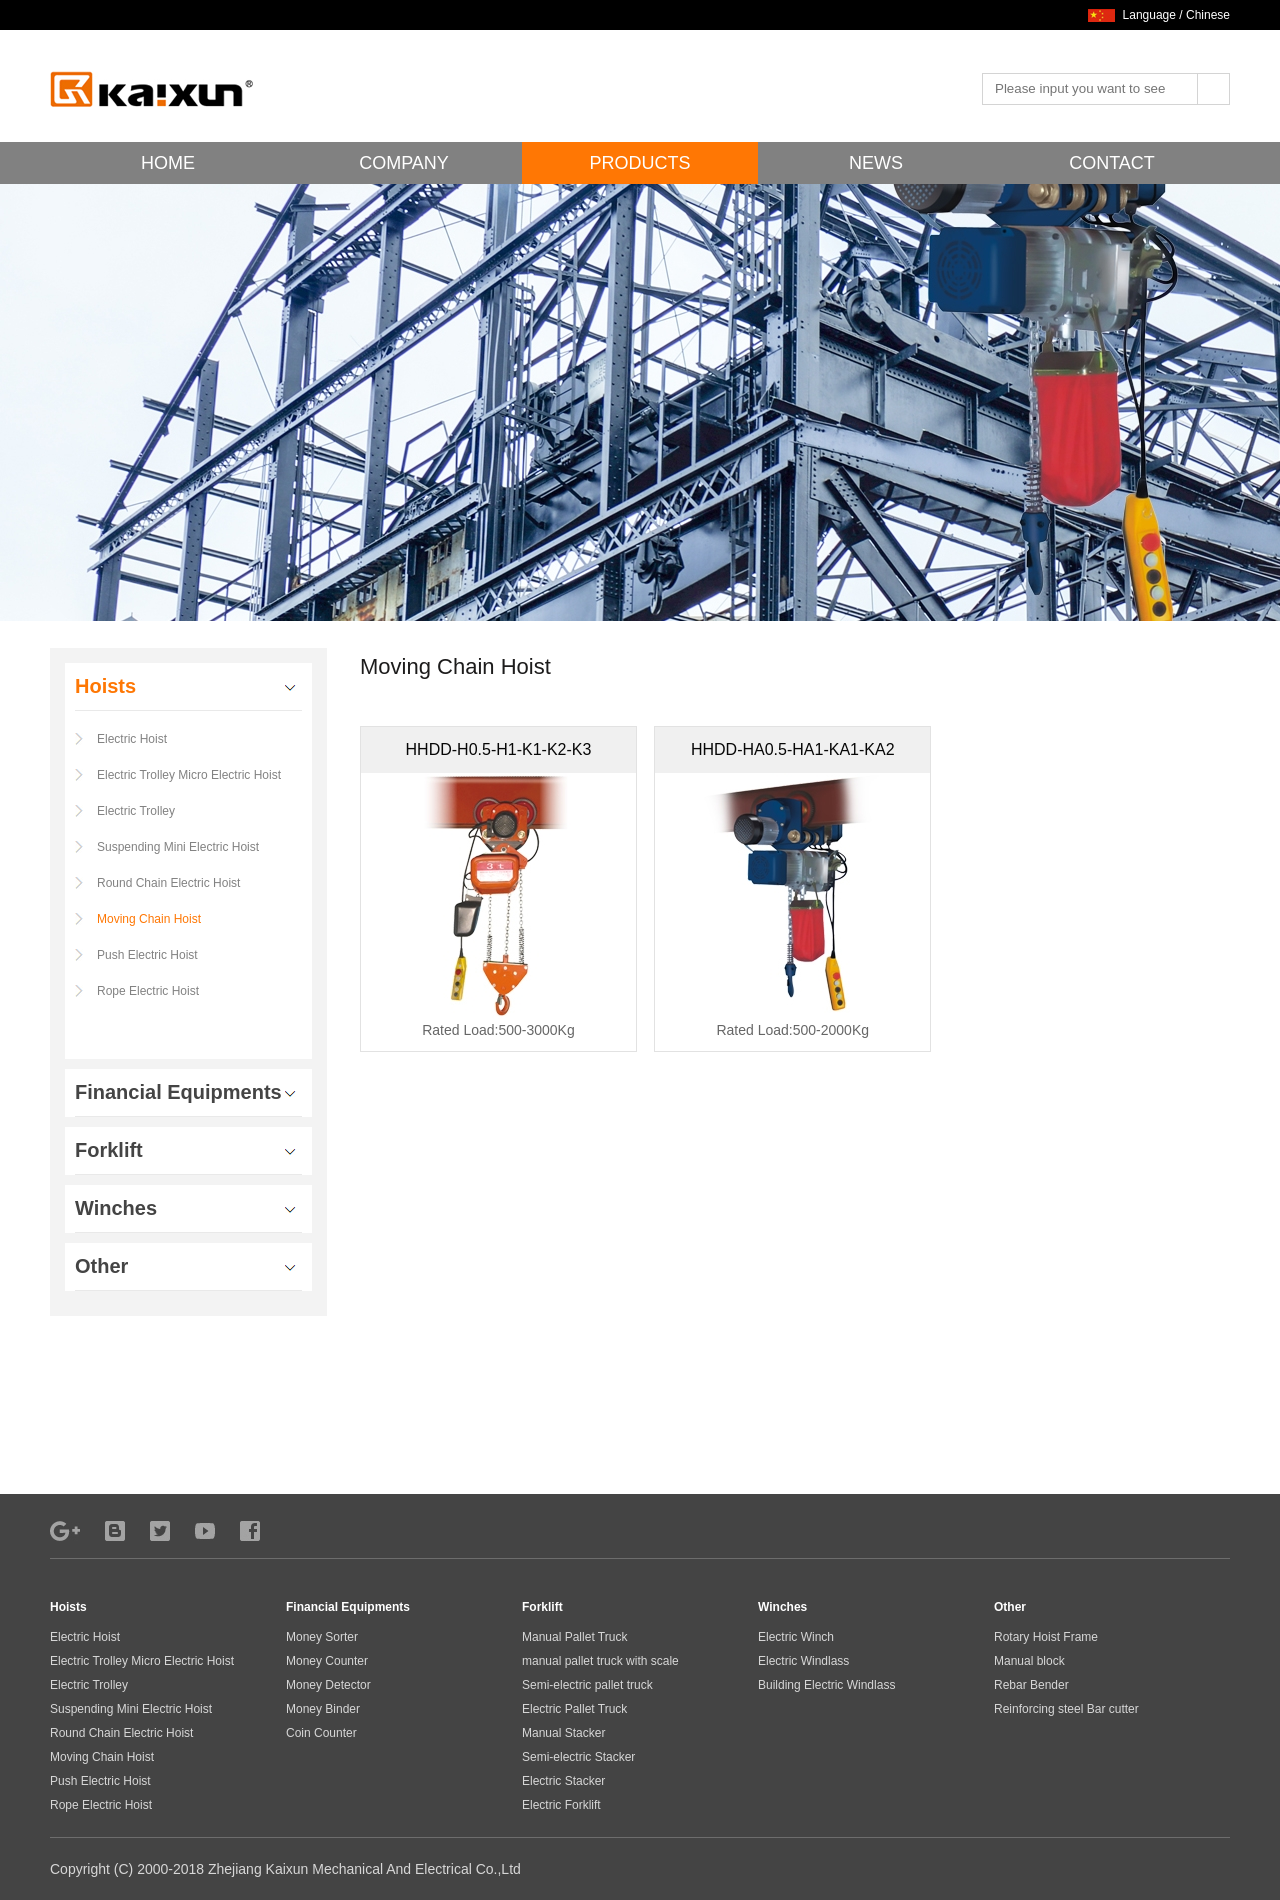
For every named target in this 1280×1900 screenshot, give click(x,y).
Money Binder (323, 1709)
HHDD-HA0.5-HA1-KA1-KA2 (793, 749)
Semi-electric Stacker (578, 1757)
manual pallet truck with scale (600, 1661)
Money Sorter (322, 1637)
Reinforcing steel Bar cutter (1066, 1709)
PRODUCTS (639, 163)
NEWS (876, 163)
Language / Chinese (1176, 15)
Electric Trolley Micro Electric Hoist (189, 775)
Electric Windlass (803, 1661)
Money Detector (328, 1685)
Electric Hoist (132, 739)
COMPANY (404, 163)
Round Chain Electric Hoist (168, 883)
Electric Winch (796, 1637)
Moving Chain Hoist (149, 919)
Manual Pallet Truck (574, 1637)
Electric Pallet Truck (574, 1709)
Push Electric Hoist (147, 955)
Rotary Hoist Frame (1046, 1637)
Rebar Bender (1031, 1685)
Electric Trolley (136, 811)
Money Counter (327, 1661)
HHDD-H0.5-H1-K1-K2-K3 (499, 749)
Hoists (68, 1607)
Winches (782, 1607)
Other (1010, 1607)
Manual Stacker (563, 1733)
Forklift (542, 1607)
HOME (168, 163)
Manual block (1029, 1661)
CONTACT (1112, 163)
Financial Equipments (348, 1607)
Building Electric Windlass (826, 1685)
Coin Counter (321, 1733)
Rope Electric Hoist (148, 991)
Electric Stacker (563, 1781)
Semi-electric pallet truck (587, 1685)
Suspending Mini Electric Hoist (178, 847)
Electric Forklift (561, 1805)
